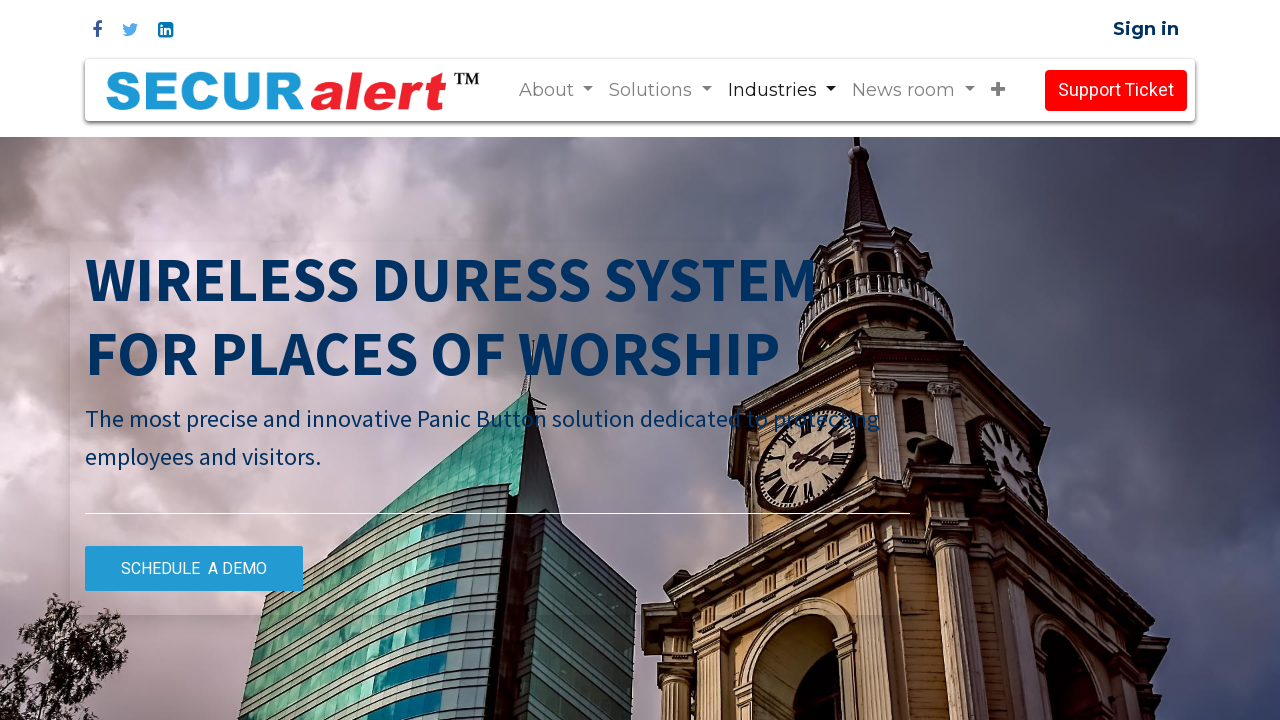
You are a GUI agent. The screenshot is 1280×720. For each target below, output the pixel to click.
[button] (998, 90)
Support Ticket (1116, 90)
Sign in (1146, 29)
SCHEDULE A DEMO (194, 569)
